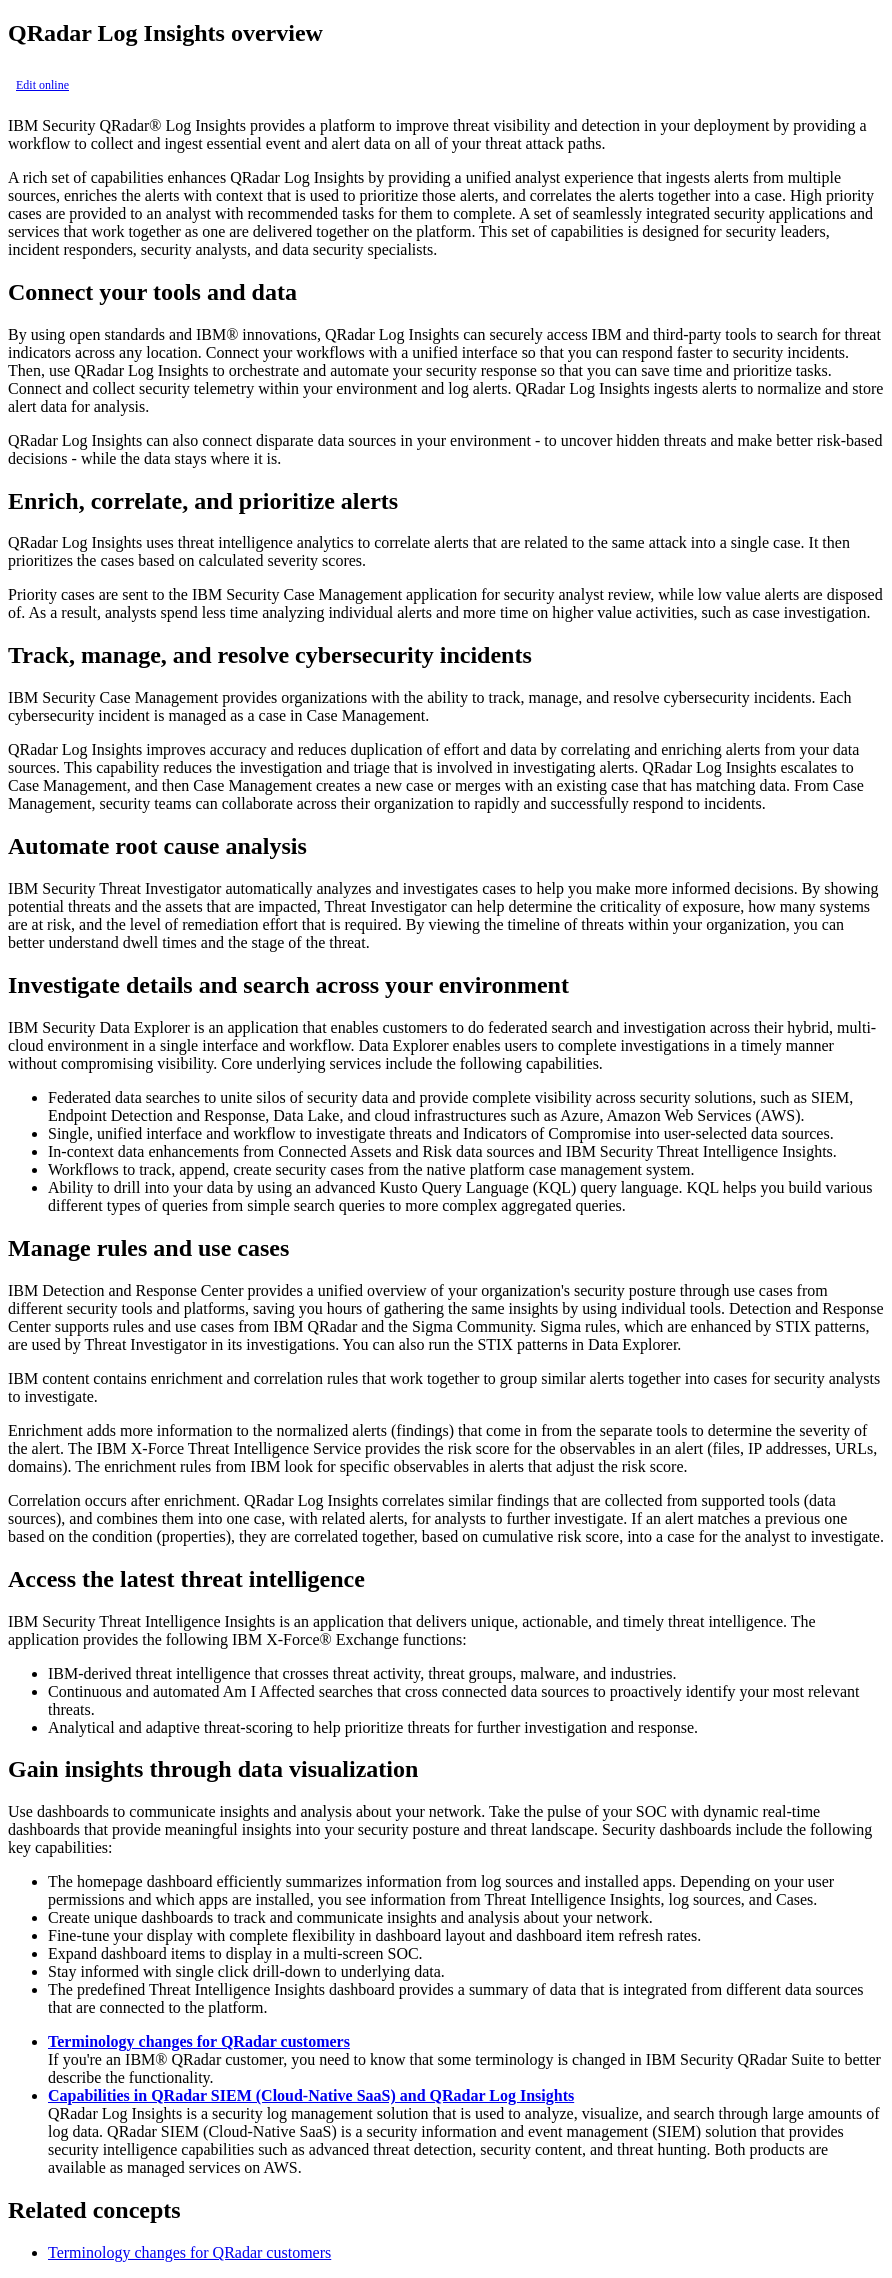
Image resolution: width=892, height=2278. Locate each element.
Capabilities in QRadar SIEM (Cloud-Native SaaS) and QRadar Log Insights (311, 2095)
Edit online (42, 85)
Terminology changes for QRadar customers (199, 2041)
